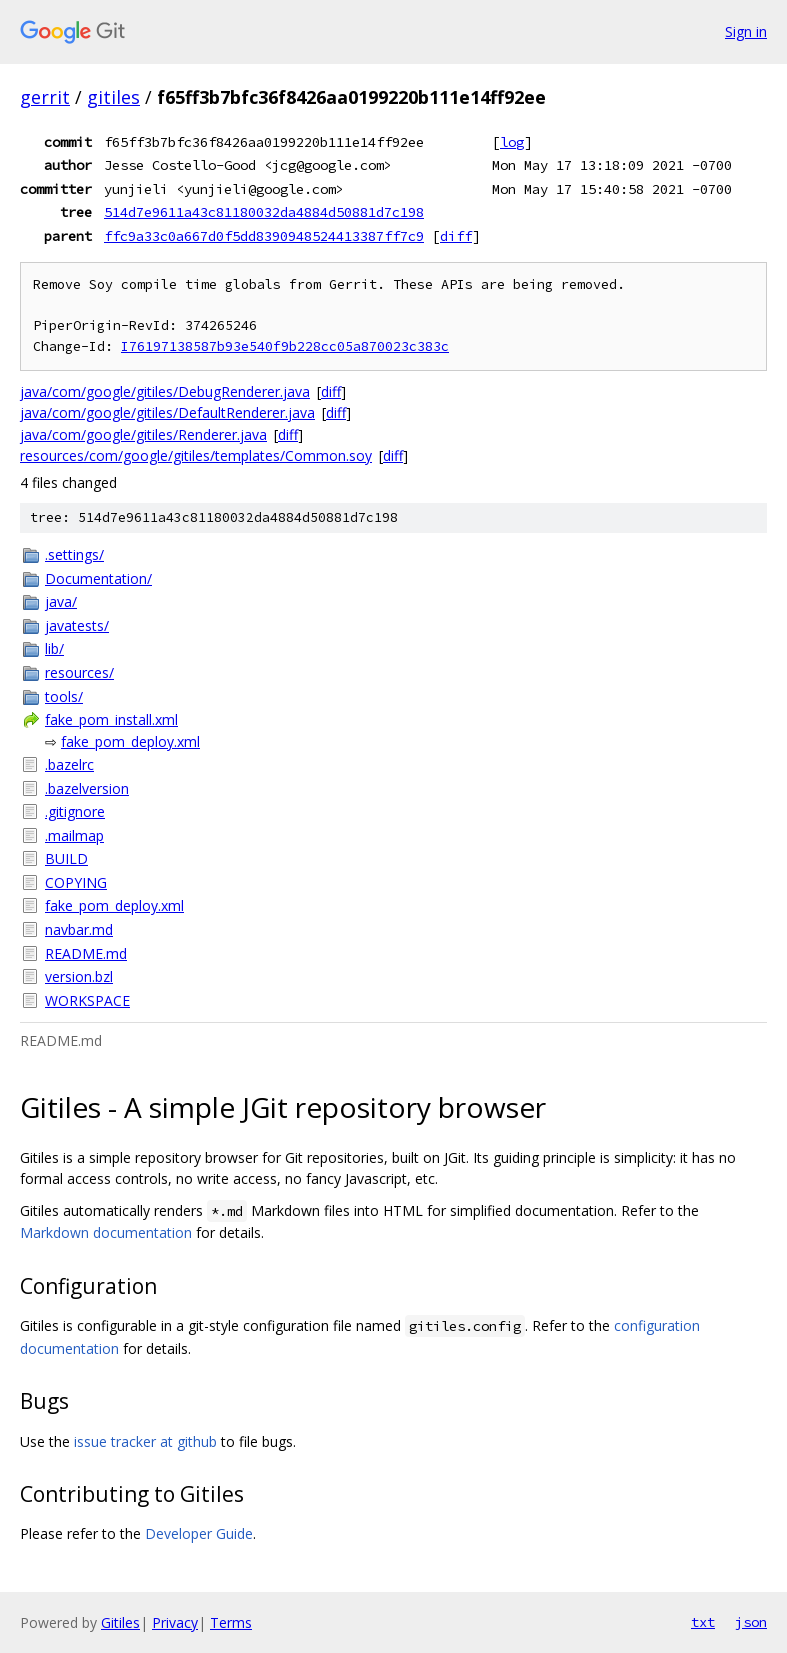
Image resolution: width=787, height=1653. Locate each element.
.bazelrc (69, 764)
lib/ (54, 648)
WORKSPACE (87, 1000)
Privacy (175, 1622)
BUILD (66, 858)
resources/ (79, 672)
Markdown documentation (106, 1232)
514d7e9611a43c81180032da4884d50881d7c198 (264, 212)
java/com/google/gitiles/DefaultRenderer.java (167, 412)
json (751, 1622)
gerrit (45, 97)
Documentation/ (98, 578)
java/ (61, 601)
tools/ (64, 696)
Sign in (746, 31)
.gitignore (75, 811)
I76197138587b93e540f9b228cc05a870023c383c (285, 346)
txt (703, 1622)
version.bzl (79, 976)
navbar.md (79, 929)
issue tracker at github (145, 1441)
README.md (86, 953)
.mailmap (74, 835)
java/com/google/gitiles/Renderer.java (143, 434)
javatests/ (77, 625)
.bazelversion (87, 788)
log (512, 142)
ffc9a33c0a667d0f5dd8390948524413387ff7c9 (264, 236)
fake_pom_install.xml (111, 719)
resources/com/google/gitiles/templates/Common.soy (196, 455)
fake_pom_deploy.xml (130, 741)
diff (456, 236)
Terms (231, 1622)
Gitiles (120, 1622)
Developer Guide (199, 1533)
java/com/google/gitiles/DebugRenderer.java (165, 391)
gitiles (113, 97)
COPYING (76, 882)
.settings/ (74, 554)
